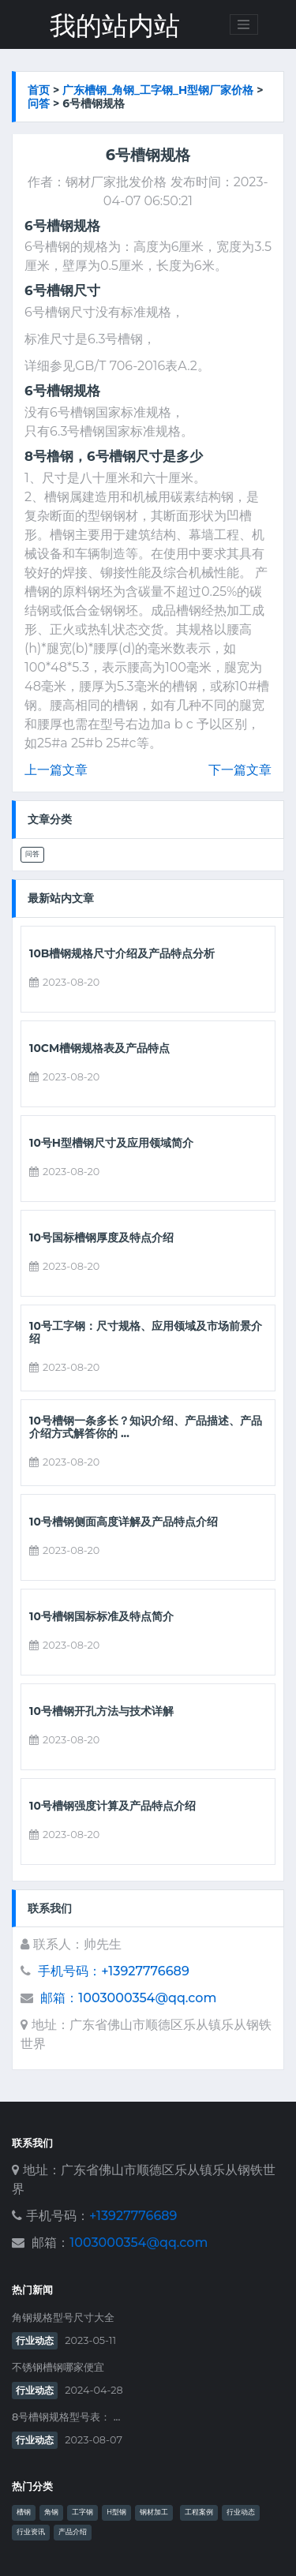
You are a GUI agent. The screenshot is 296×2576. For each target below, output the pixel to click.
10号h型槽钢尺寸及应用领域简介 (111, 1142)
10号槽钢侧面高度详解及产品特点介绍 (123, 1521)
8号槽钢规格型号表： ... (66, 2417)
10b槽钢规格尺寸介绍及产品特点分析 (122, 953)
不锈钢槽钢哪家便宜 (58, 2367)
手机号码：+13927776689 (113, 1971)
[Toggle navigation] (244, 24)
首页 (39, 90)
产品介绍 (72, 2532)
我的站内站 (115, 25)
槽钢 (24, 2512)
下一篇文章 (240, 769)
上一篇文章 (56, 769)
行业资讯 (31, 2532)
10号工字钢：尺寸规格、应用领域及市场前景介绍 (145, 1333)
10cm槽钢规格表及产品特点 (99, 1048)
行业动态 (35, 2340)
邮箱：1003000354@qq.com (128, 1997)
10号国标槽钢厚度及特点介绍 (101, 1237)
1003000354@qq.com (138, 2242)
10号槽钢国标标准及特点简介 (101, 1616)
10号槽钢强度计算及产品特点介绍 (112, 1805)
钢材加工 (154, 2512)
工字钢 (82, 2512)
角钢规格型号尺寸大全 (63, 2317)
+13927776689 (133, 2215)
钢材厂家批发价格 (116, 181)
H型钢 (116, 2512)
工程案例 (199, 2512)
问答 (39, 103)
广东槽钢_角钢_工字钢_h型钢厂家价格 (157, 90)
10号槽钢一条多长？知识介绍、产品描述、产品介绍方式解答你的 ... (145, 1427)
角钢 (51, 2512)
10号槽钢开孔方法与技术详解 (101, 1711)
